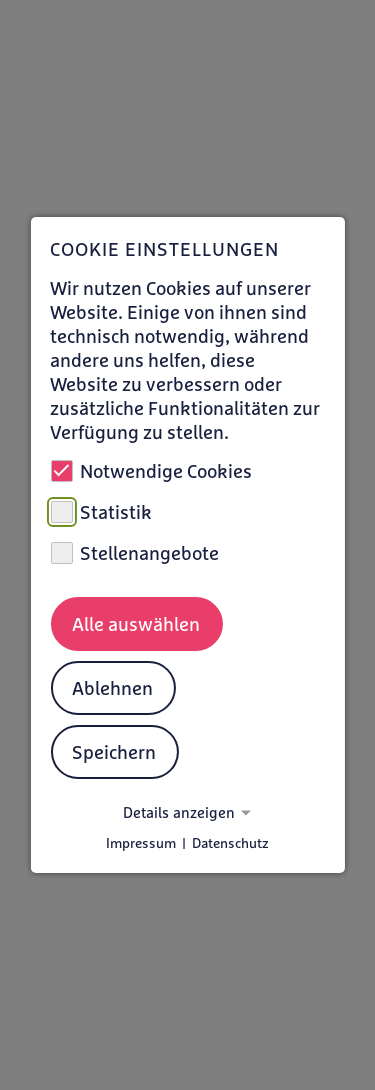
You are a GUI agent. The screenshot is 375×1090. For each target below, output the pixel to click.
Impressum (141, 843)
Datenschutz (230, 843)
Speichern (114, 752)
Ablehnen (112, 688)
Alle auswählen (136, 624)
